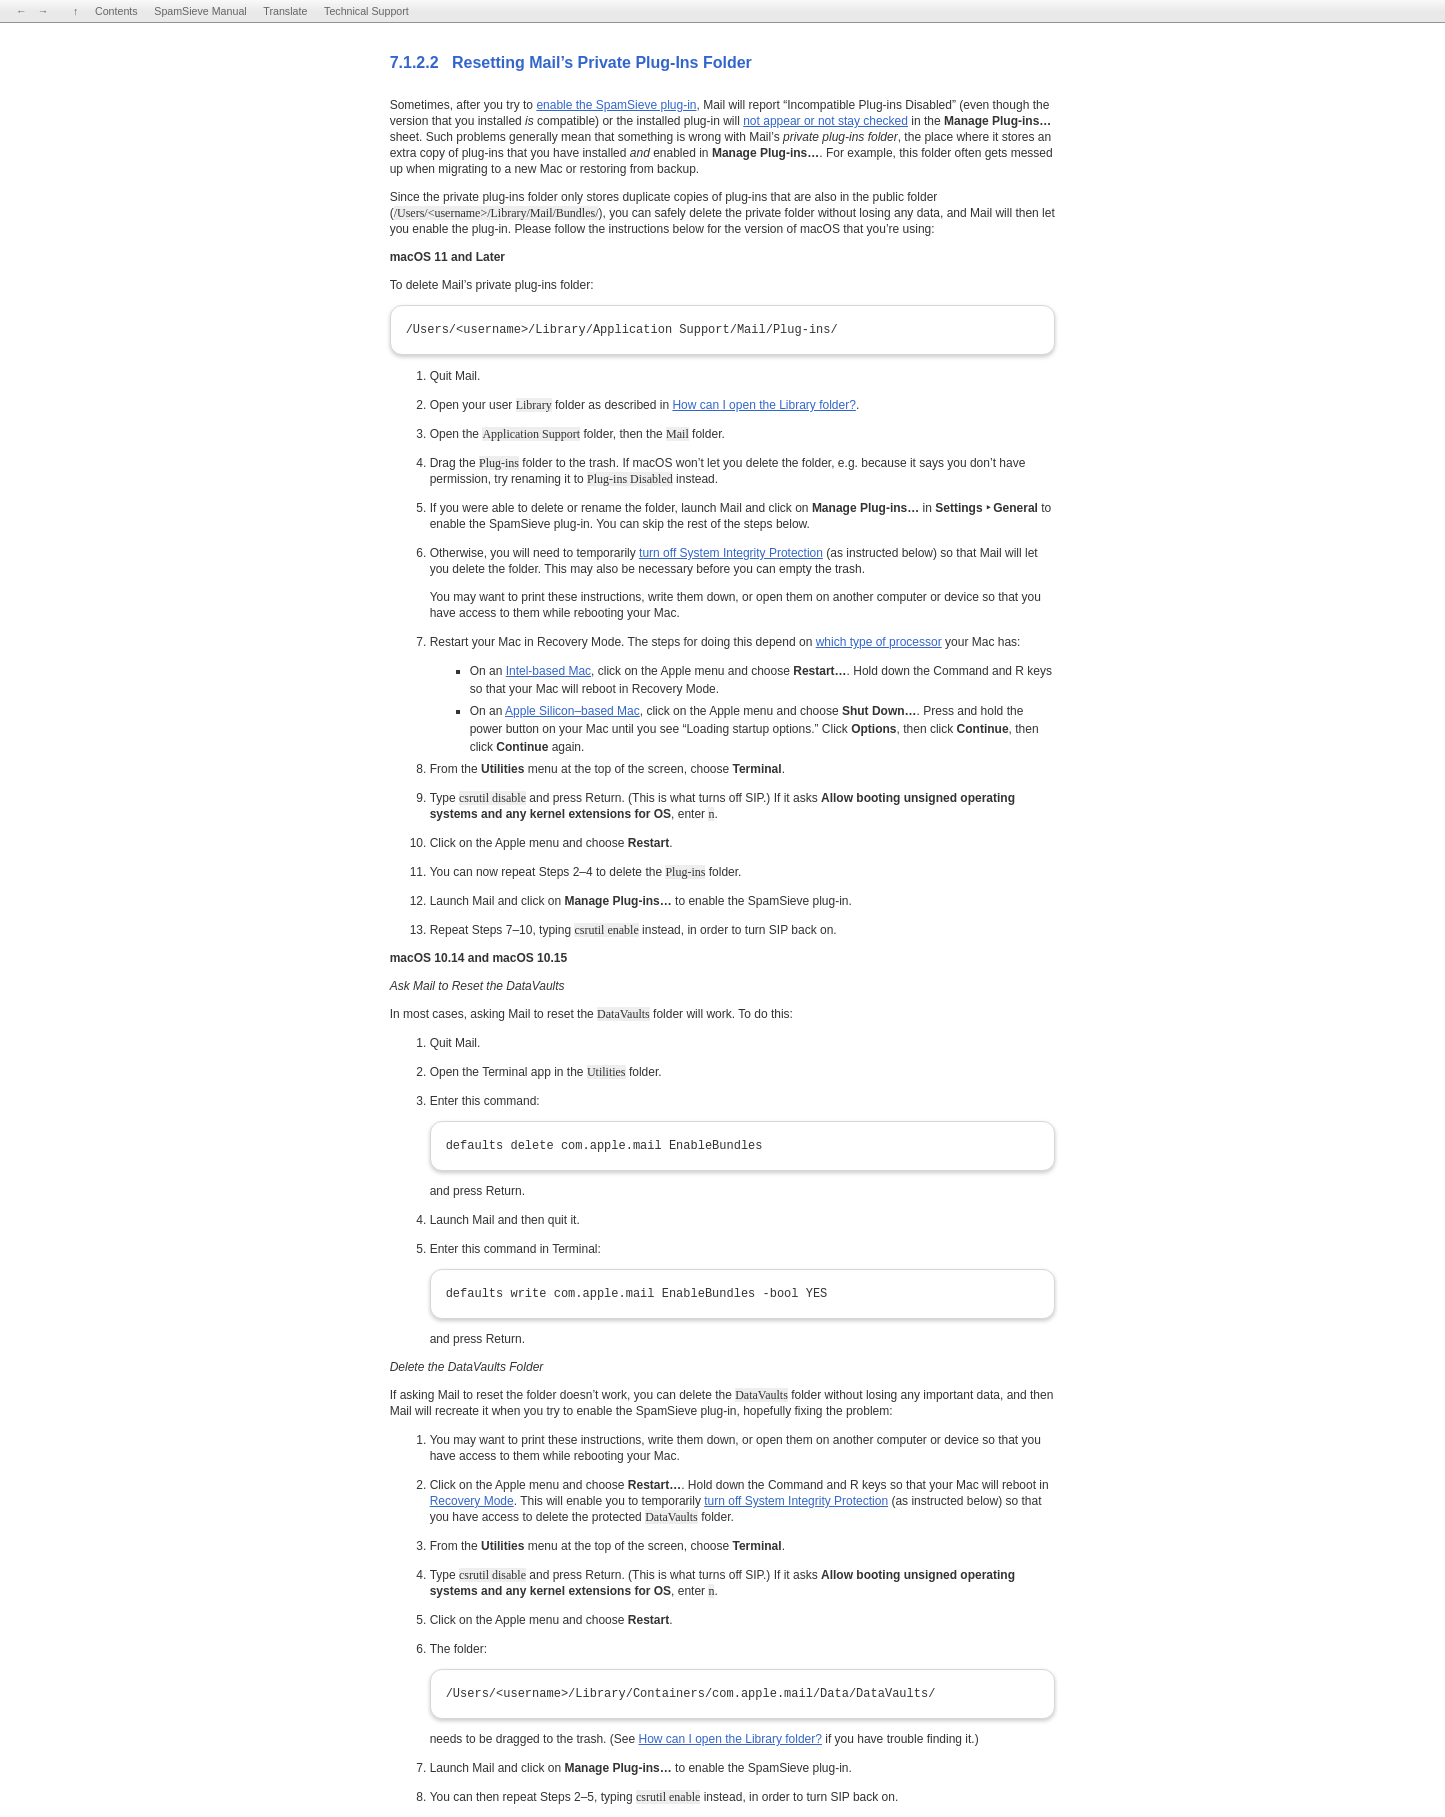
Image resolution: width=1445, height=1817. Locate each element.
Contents (116, 11)
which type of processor (879, 642)
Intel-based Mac (548, 671)
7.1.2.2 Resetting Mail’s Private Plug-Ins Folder (571, 62)
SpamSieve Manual (200, 11)
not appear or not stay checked (825, 121)
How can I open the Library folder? (763, 405)
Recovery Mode (472, 1501)
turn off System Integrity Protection (731, 553)
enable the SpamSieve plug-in (616, 105)
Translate (285, 11)
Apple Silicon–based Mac (572, 711)
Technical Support (366, 11)
